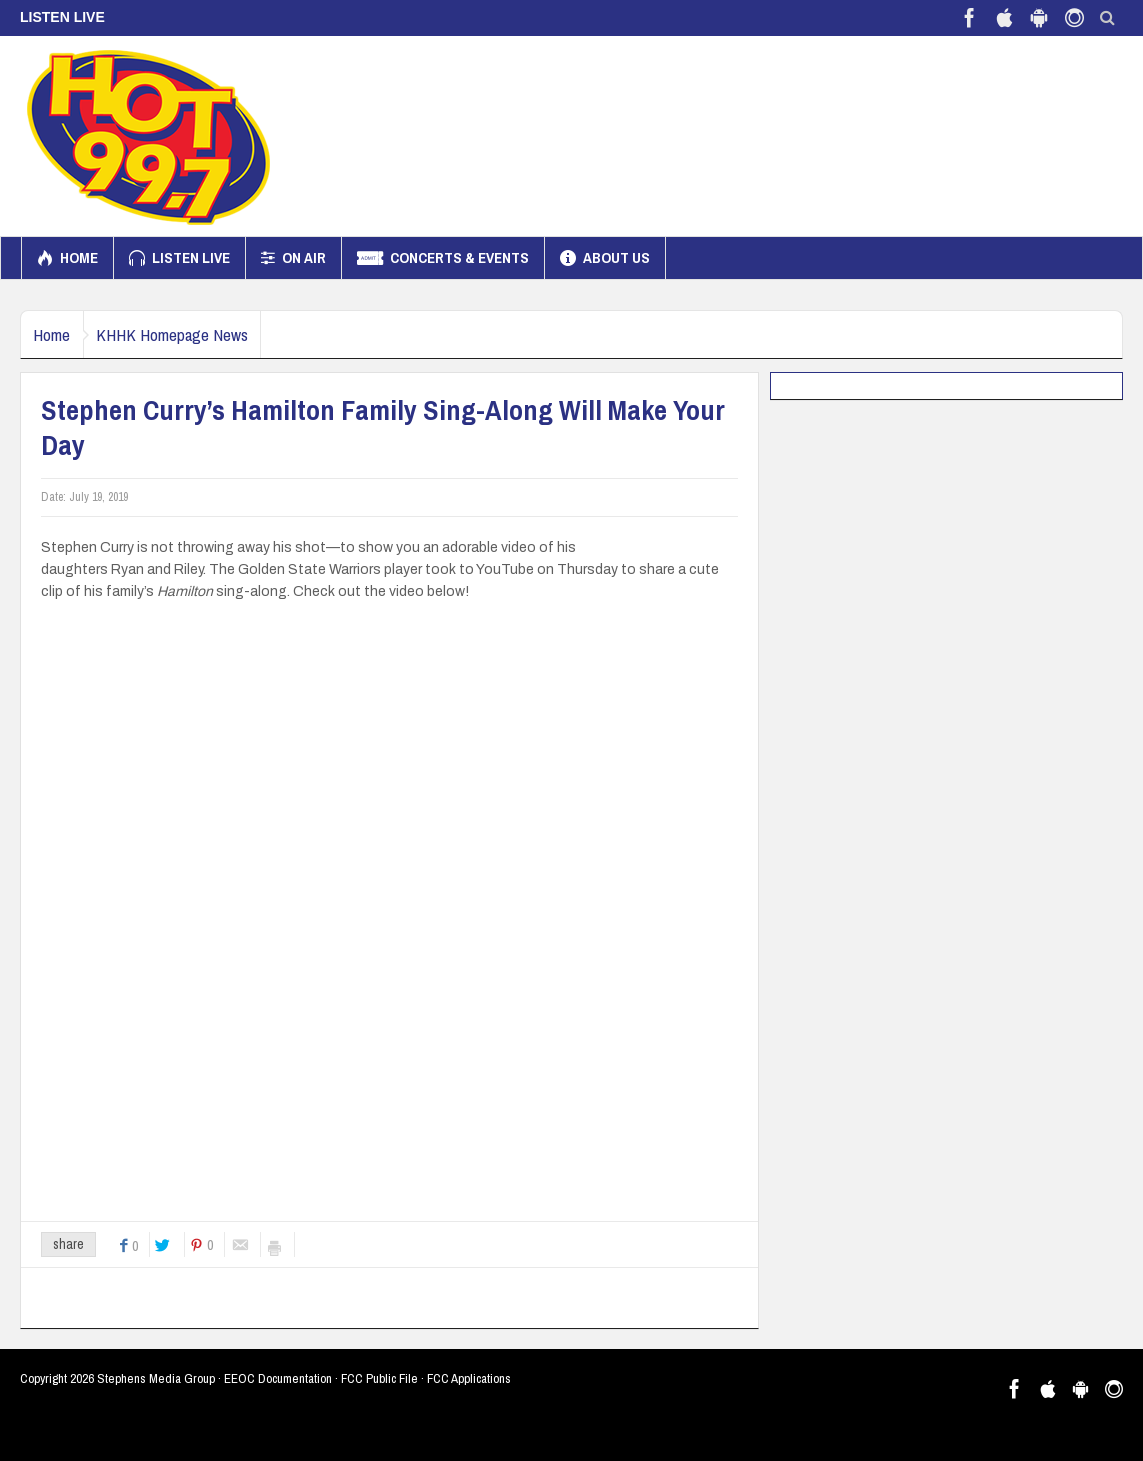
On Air (293, 258)
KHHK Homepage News (195, 334)
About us (605, 258)
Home (67, 258)
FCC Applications (469, 1378)
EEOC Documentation (278, 1378)
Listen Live (179, 258)
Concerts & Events (443, 258)
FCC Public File (379, 1378)
